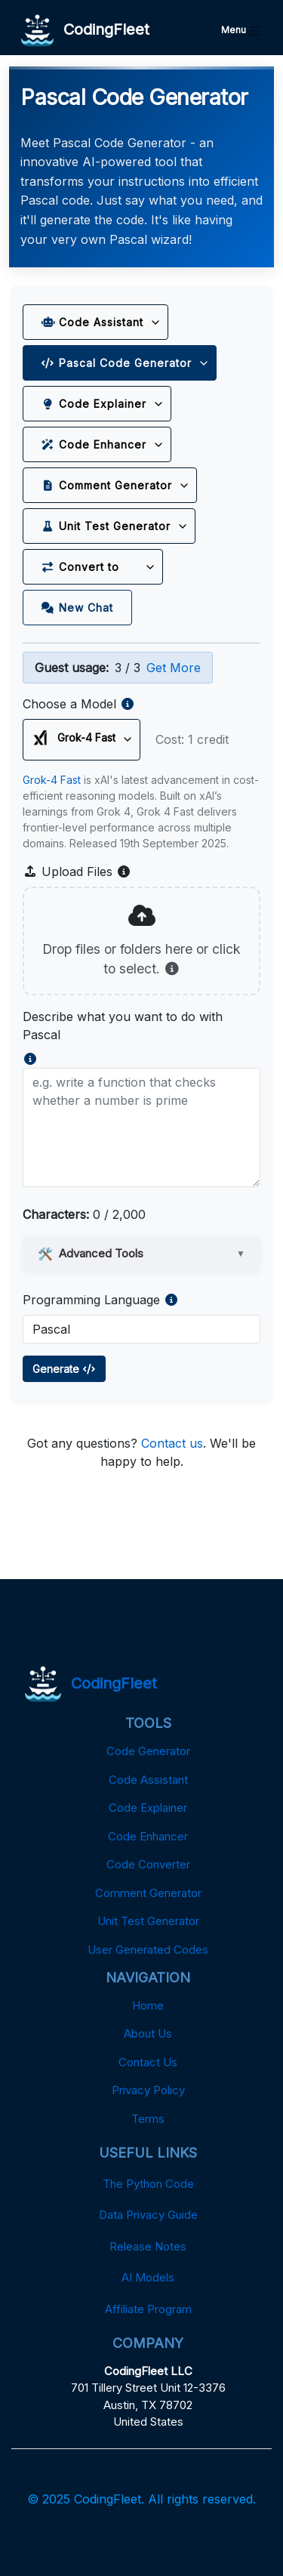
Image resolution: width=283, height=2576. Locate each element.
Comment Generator (107, 485)
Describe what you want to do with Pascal (123, 1025)
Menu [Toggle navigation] (241, 31)
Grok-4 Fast (52, 779)
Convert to (90, 566)
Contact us (172, 1443)
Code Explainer (94, 403)
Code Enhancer (94, 444)
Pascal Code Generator (117, 362)
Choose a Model (69, 703)
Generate (64, 1368)
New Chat (77, 607)
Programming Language (91, 1299)
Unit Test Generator (106, 526)
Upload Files (77, 871)
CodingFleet (84, 31)
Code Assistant (92, 322)
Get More (173, 667)
